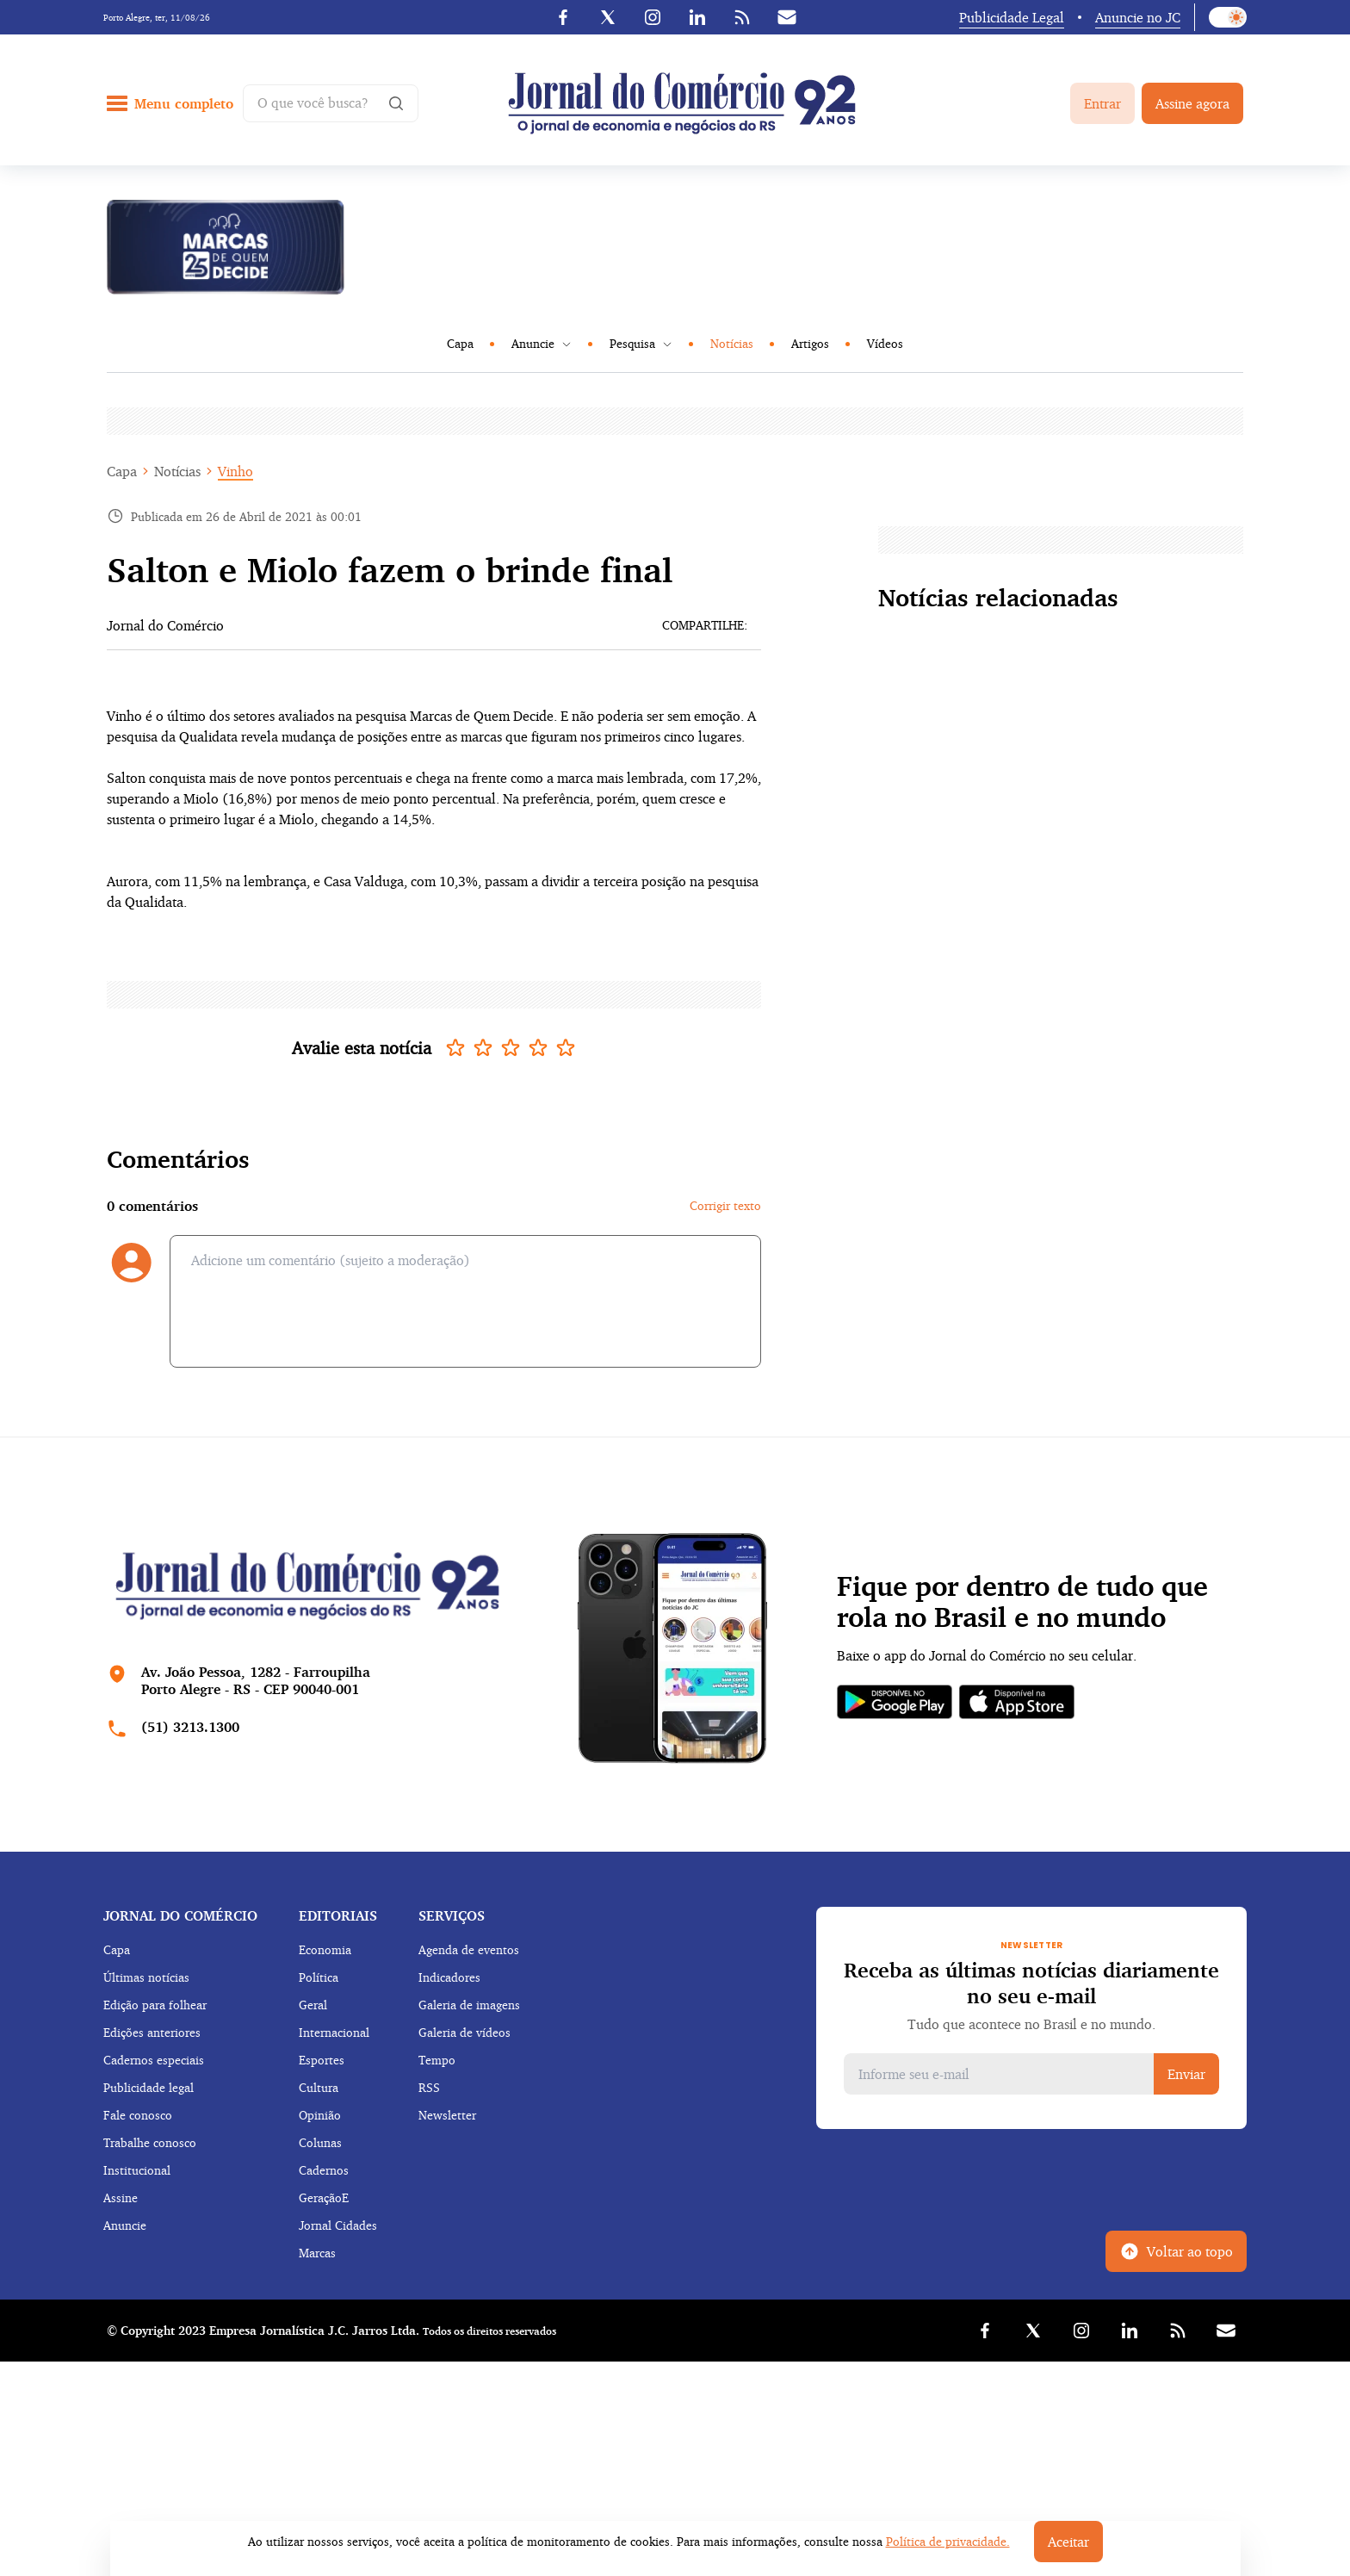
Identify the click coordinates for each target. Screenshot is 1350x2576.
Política (318, 1977)
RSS (429, 2087)
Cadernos (324, 2170)
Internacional (334, 2032)
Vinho (235, 471)
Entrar (1102, 103)
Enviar (1186, 2074)
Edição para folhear (155, 2004)
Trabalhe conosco (149, 2142)
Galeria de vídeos (464, 2032)
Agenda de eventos (468, 1949)
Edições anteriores (152, 2032)
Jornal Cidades (338, 2225)
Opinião (320, 2114)
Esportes (321, 2059)
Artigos (810, 343)
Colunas (320, 2142)
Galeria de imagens (469, 2004)
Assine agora (1192, 103)
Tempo (436, 2059)
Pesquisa (641, 343)
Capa (460, 343)
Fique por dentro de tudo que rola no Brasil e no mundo (1022, 1602)
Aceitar (1068, 2541)
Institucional (136, 2170)
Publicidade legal (148, 2087)
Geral (313, 2004)
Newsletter (447, 2114)
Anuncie (541, 343)
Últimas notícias (146, 1977)
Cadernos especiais (153, 2059)
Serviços (451, 1915)
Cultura (318, 2087)
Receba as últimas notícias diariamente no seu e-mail (1031, 1982)
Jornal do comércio (180, 1915)
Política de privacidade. (948, 2541)
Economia (325, 1949)
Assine (120, 2197)
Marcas (317, 2252)
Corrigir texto (725, 1205)
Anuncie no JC (1137, 17)
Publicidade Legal (1011, 17)
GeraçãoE (324, 2197)
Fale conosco (137, 2114)
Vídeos (885, 343)
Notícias (731, 343)
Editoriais (338, 1915)
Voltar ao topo (1176, 2251)
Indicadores (449, 1977)
